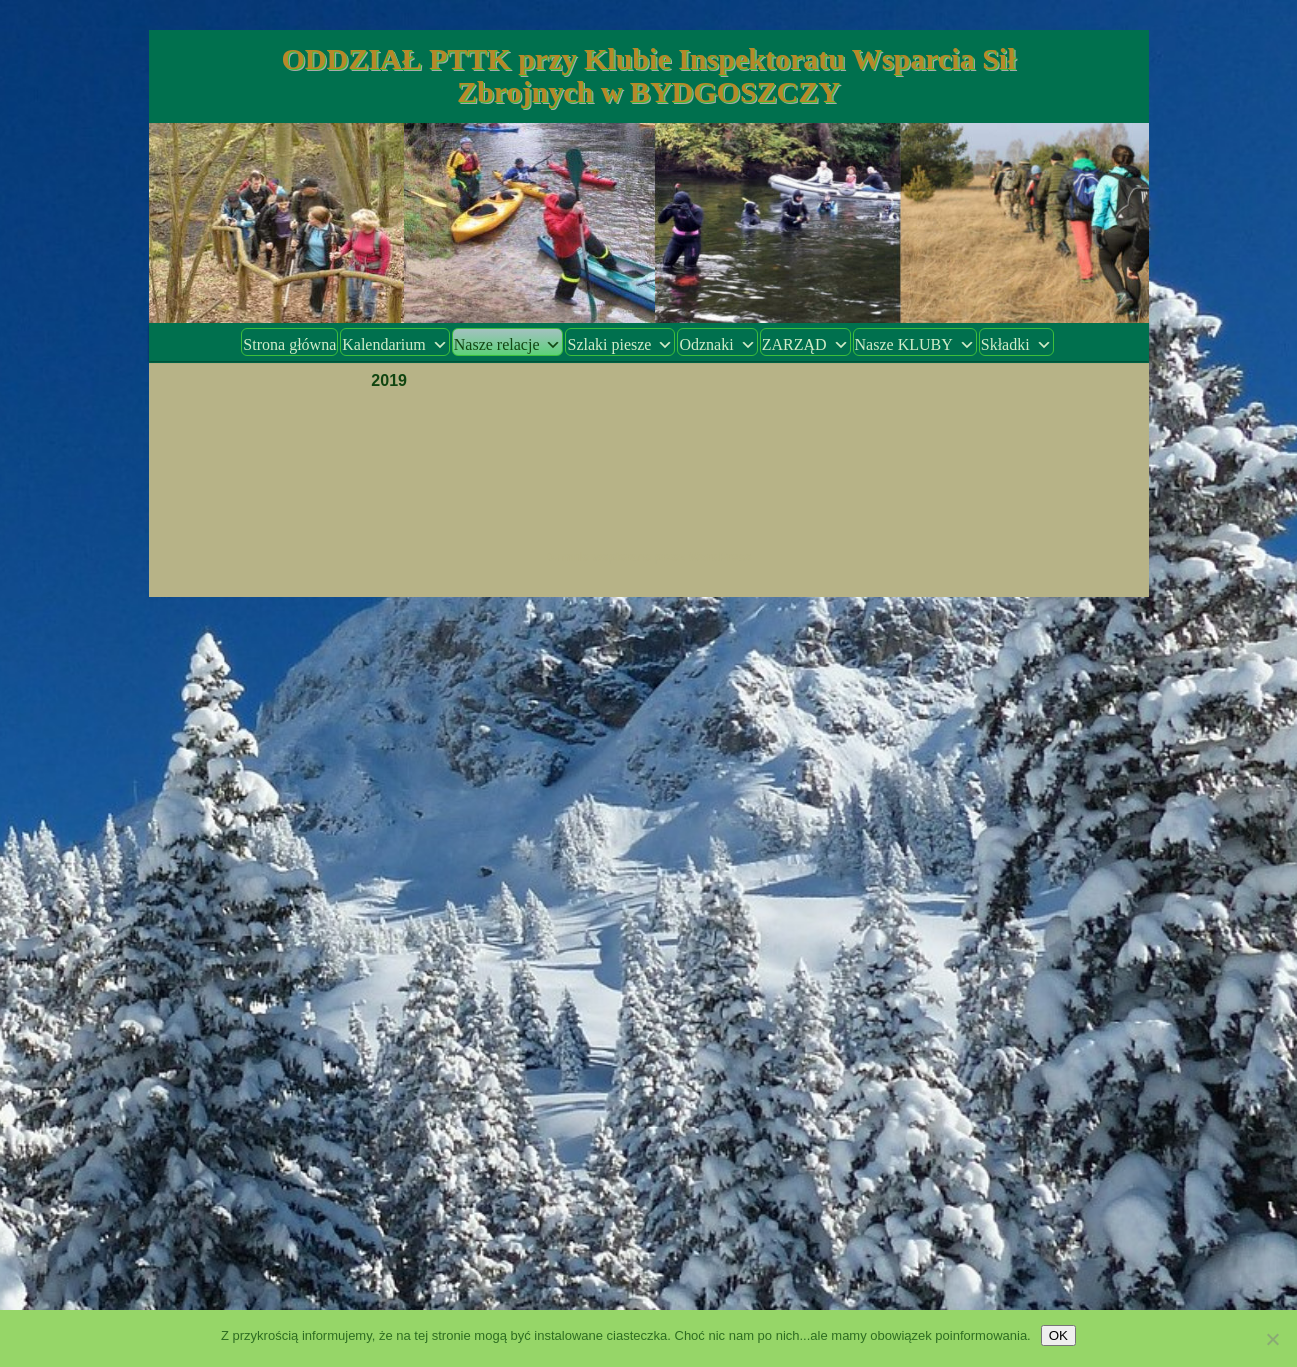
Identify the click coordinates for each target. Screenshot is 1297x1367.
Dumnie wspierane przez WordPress (648, 557)
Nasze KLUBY (915, 344)
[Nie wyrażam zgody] (1272, 1339)
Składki (1016, 344)
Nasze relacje (508, 344)
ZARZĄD (805, 344)
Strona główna (289, 344)
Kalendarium (395, 344)
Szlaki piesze (620, 344)
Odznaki (717, 344)
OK (1058, 1335)
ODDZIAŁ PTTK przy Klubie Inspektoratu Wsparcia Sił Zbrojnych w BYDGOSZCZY (648, 75)
